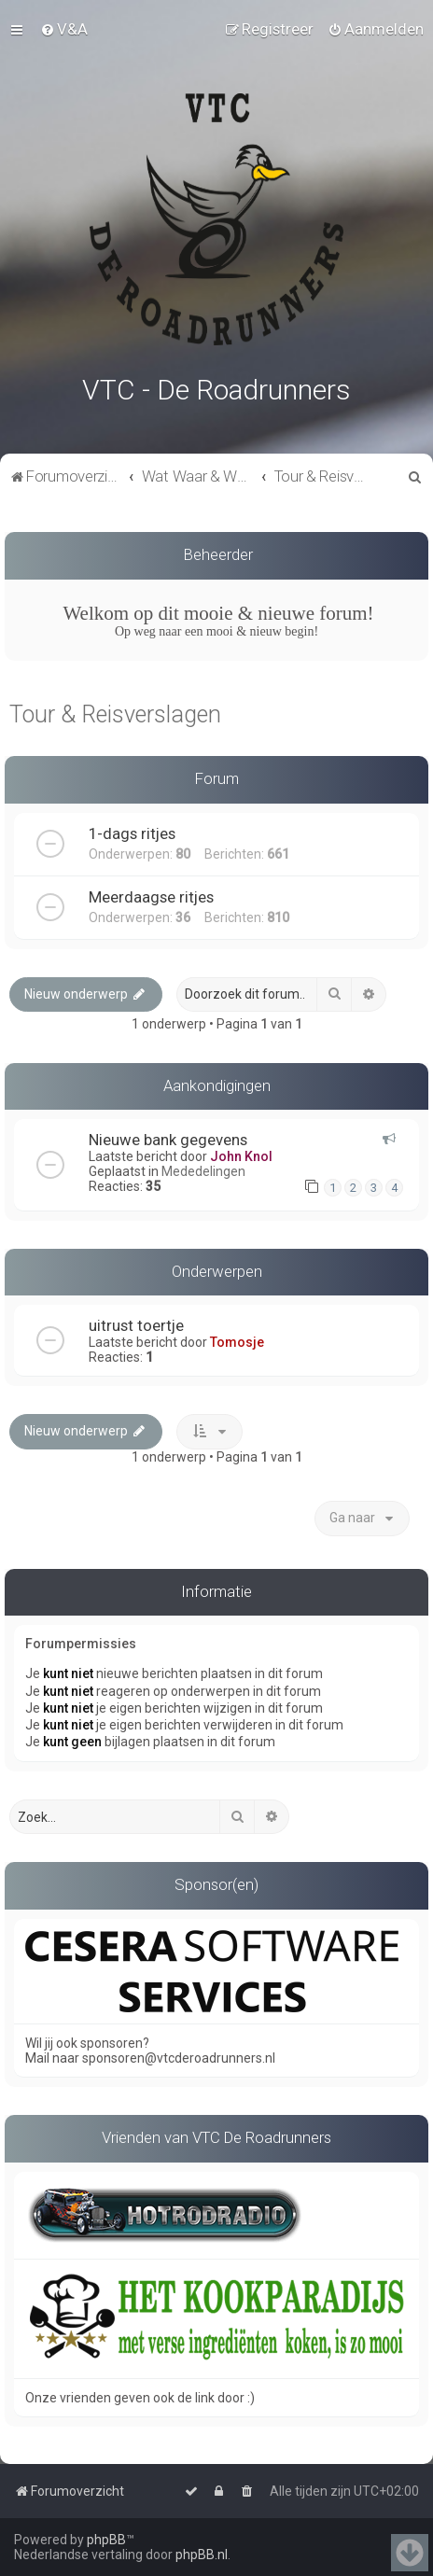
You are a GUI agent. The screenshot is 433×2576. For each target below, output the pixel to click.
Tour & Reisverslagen (115, 710)
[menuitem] (64, 29)
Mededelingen (203, 1168)
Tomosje (237, 1339)
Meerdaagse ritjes (151, 893)
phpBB (106, 2539)
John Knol (241, 1153)
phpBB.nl (201, 2554)
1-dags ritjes (132, 829)
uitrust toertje (136, 1322)
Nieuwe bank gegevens (168, 1136)
